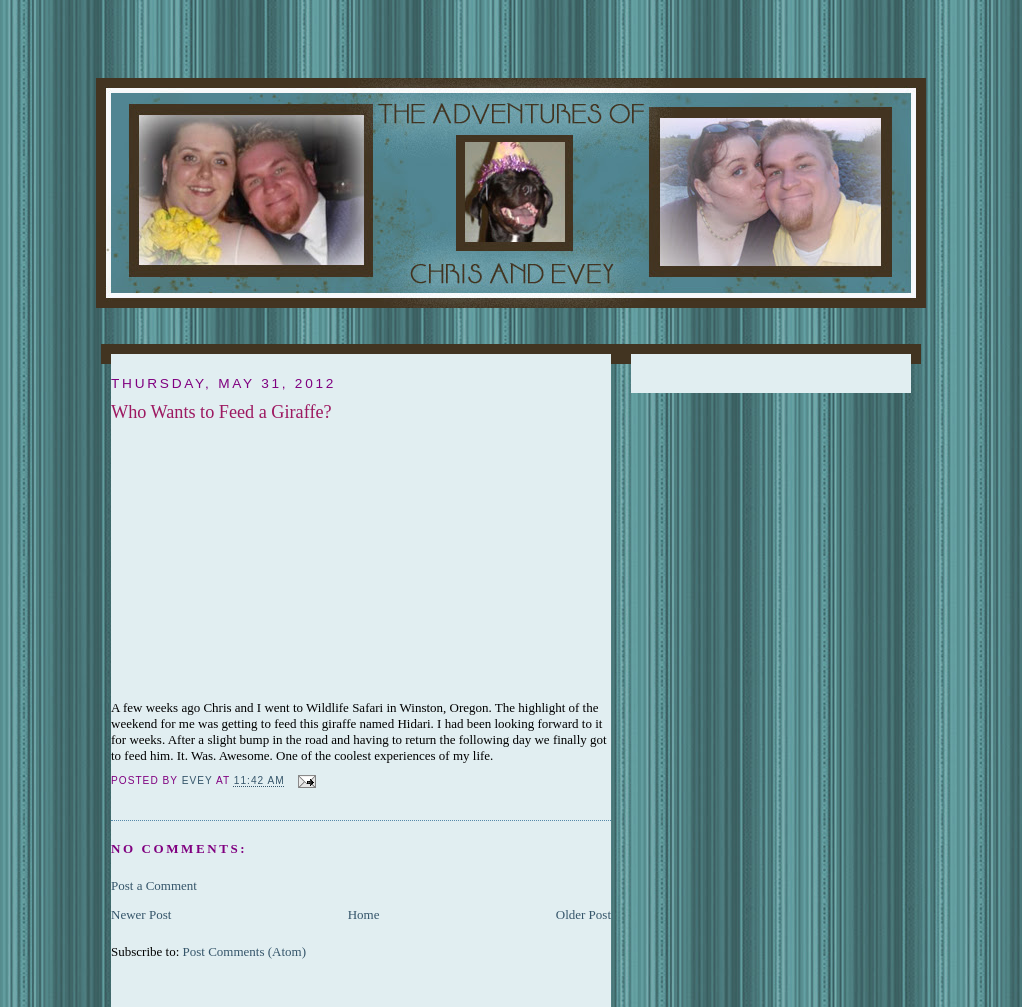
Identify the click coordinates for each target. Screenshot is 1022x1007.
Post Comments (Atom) (245, 951)
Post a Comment (154, 885)
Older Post (583, 914)
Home (364, 914)
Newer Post (141, 914)
